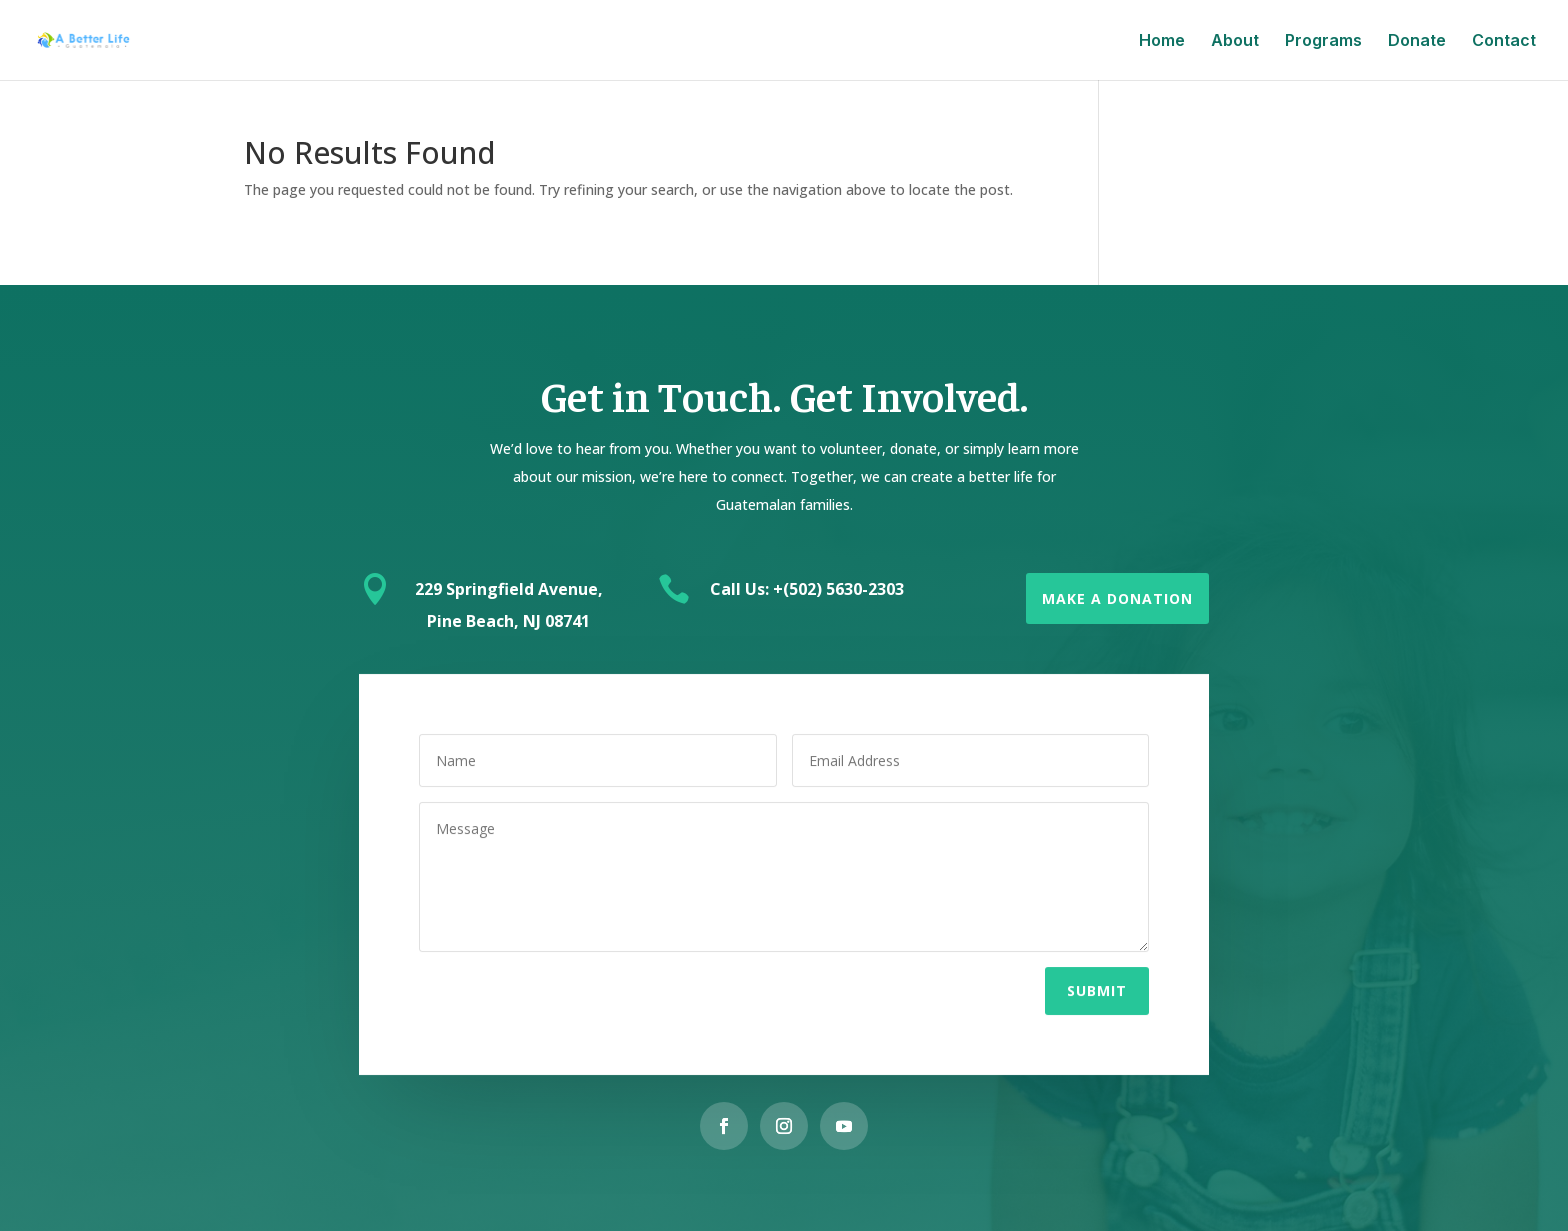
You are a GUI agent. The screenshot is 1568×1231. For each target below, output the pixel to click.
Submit (1097, 986)
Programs (1323, 41)
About (1235, 41)
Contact (1504, 41)
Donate (1417, 41)
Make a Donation (1117, 598)
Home (1162, 41)
